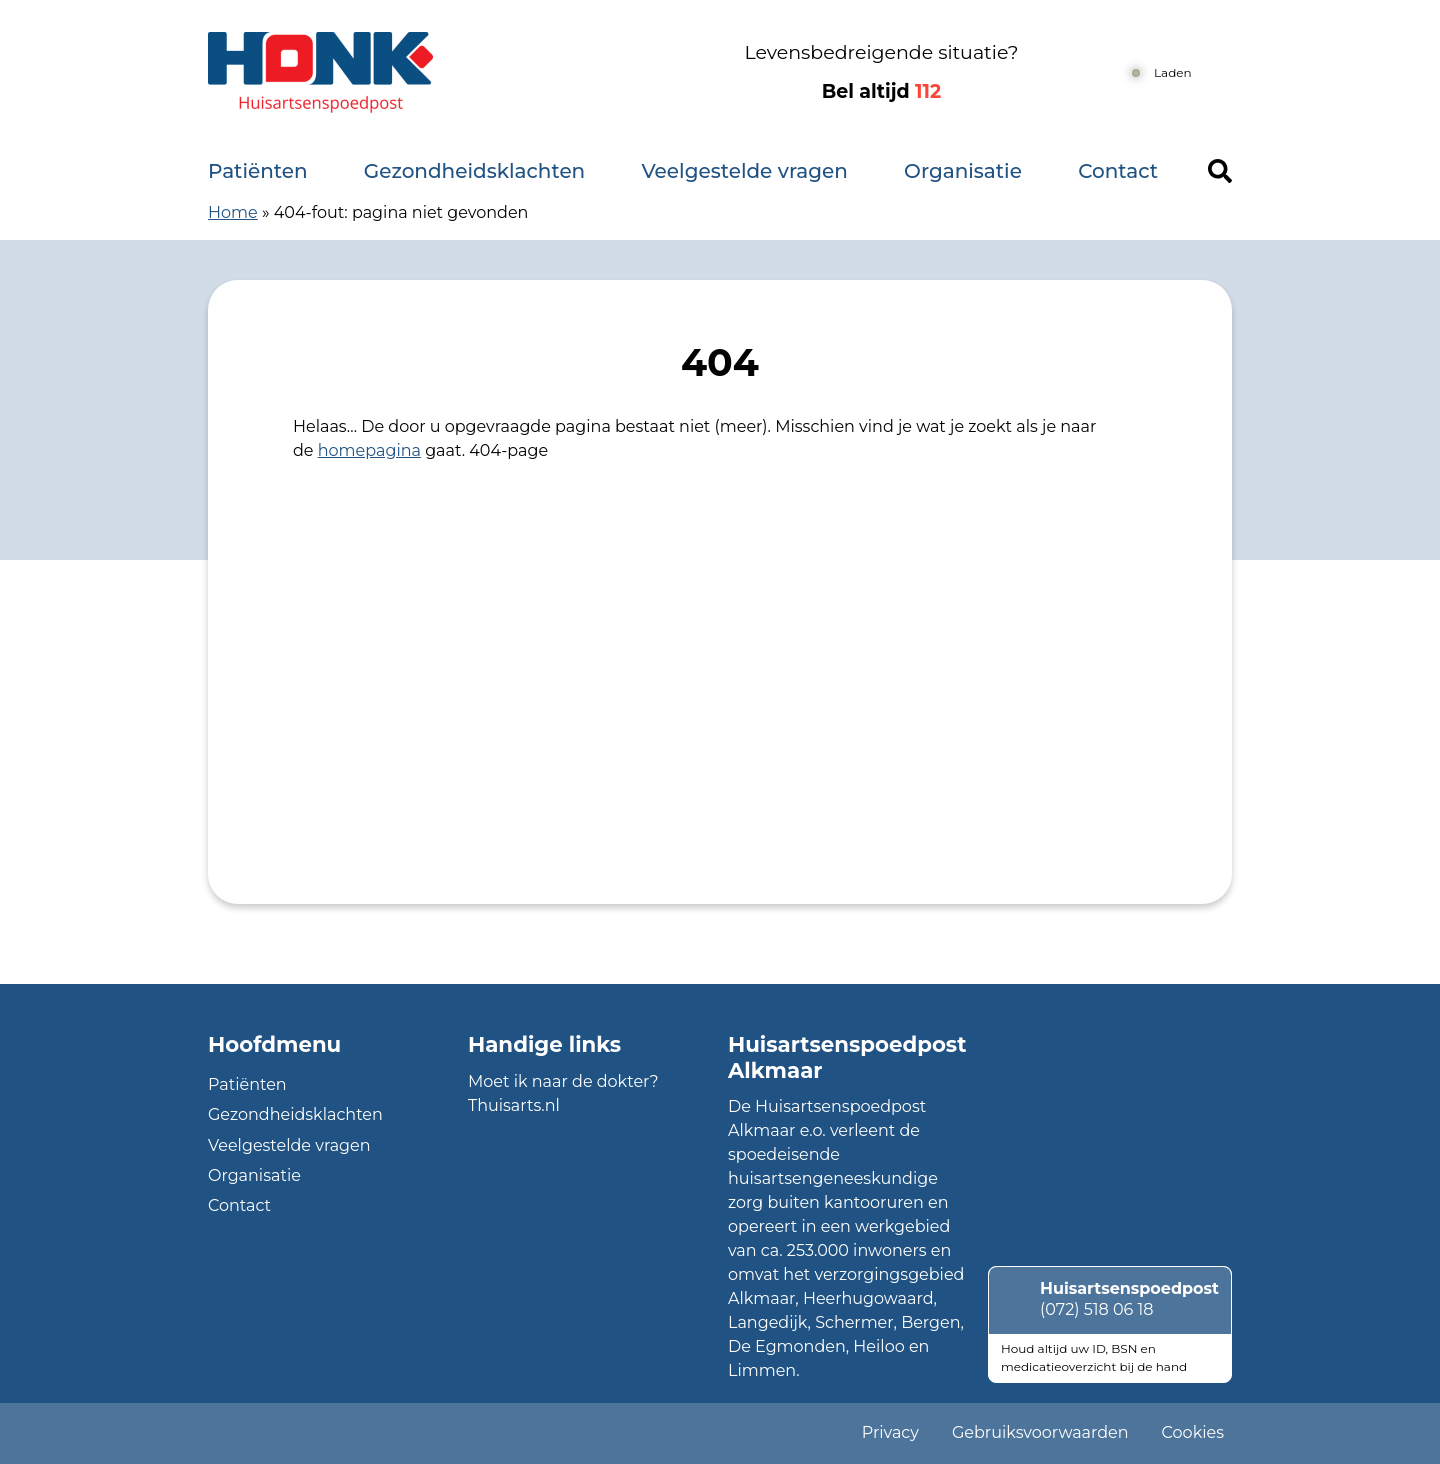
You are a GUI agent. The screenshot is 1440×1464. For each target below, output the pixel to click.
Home (233, 212)
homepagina (369, 450)
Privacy (890, 1432)
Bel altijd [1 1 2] (882, 91)
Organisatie (963, 171)
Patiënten (258, 171)
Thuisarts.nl (514, 1105)
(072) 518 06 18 (1096, 1309)
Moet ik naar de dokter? (563, 1081)
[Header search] (1220, 171)
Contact (1118, 171)
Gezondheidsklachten (474, 171)
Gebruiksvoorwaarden (1040, 1432)
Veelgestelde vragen (744, 171)
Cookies (1193, 1432)
